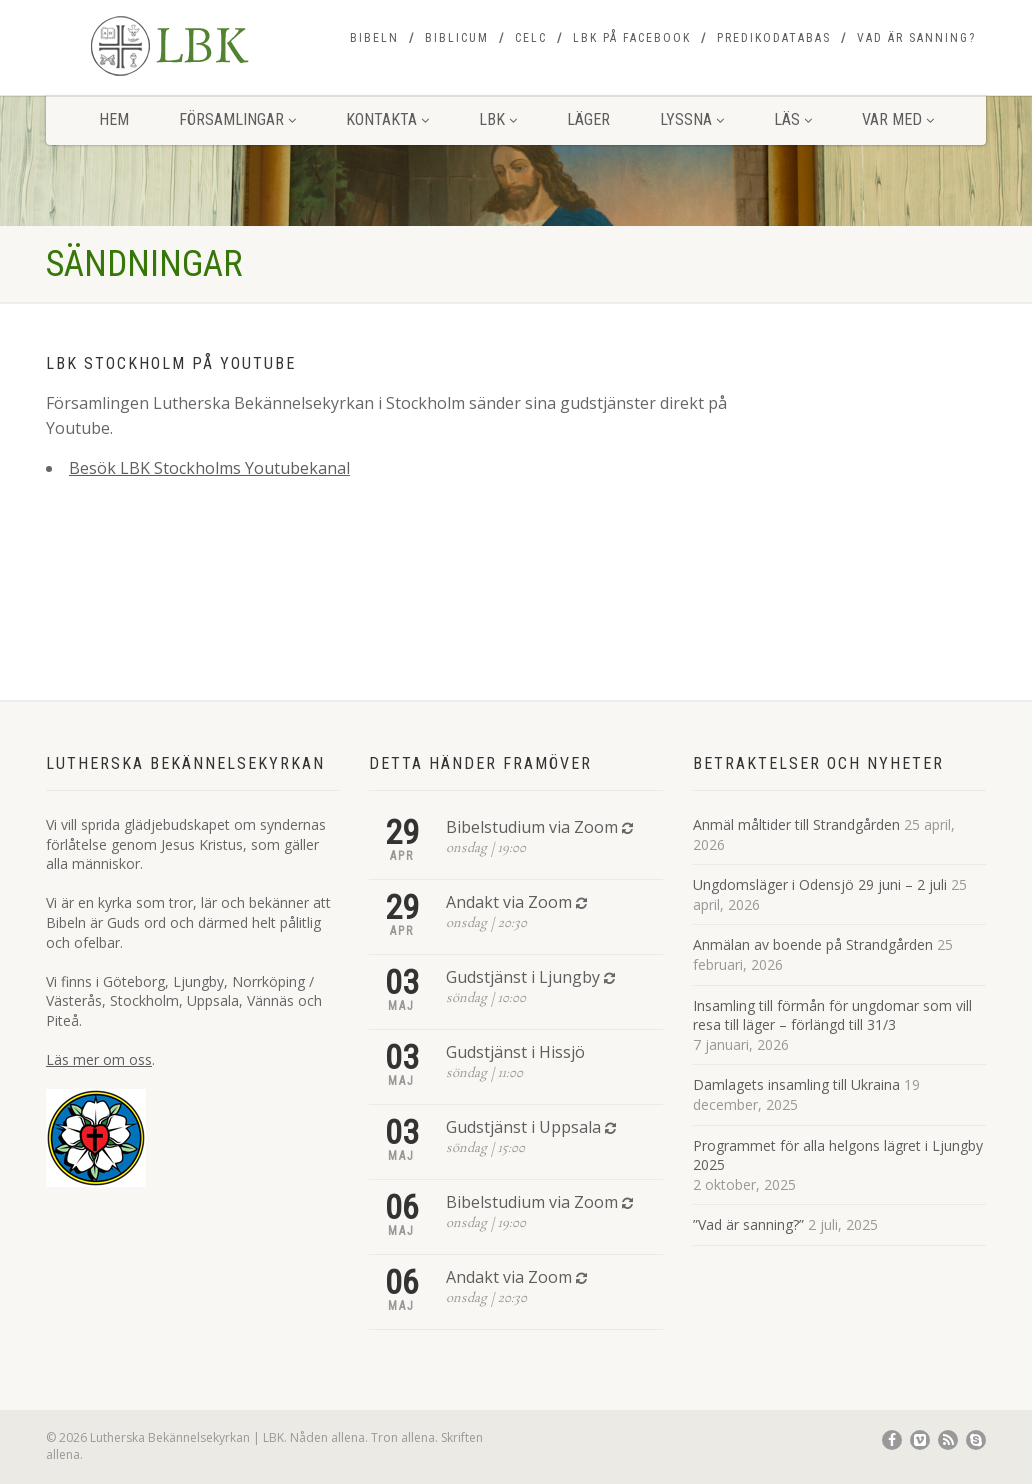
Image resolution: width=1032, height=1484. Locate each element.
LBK (498, 119)
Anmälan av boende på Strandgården (813, 944)
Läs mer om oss (99, 1059)
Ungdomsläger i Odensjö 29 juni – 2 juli (820, 884)
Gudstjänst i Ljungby (523, 977)
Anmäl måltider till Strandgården (796, 824)
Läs (793, 119)
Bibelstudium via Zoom (532, 827)
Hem (114, 119)
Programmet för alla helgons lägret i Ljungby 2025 (838, 1155)
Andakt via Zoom (509, 902)
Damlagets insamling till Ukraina (796, 1084)
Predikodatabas (774, 38)
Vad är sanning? (916, 38)
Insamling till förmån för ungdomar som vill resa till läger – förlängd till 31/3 (832, 1015)
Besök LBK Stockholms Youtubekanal (209, 468)
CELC (531, 38)
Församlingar (237, 119)
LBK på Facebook (632, 38)
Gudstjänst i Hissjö (515, 1052)
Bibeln (374, 38)
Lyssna (692, 119)
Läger (588, 119)
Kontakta (387, 119)
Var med (898, 119)
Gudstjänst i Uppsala (523, 1127)
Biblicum (457, 38)
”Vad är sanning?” (748, 1224)
